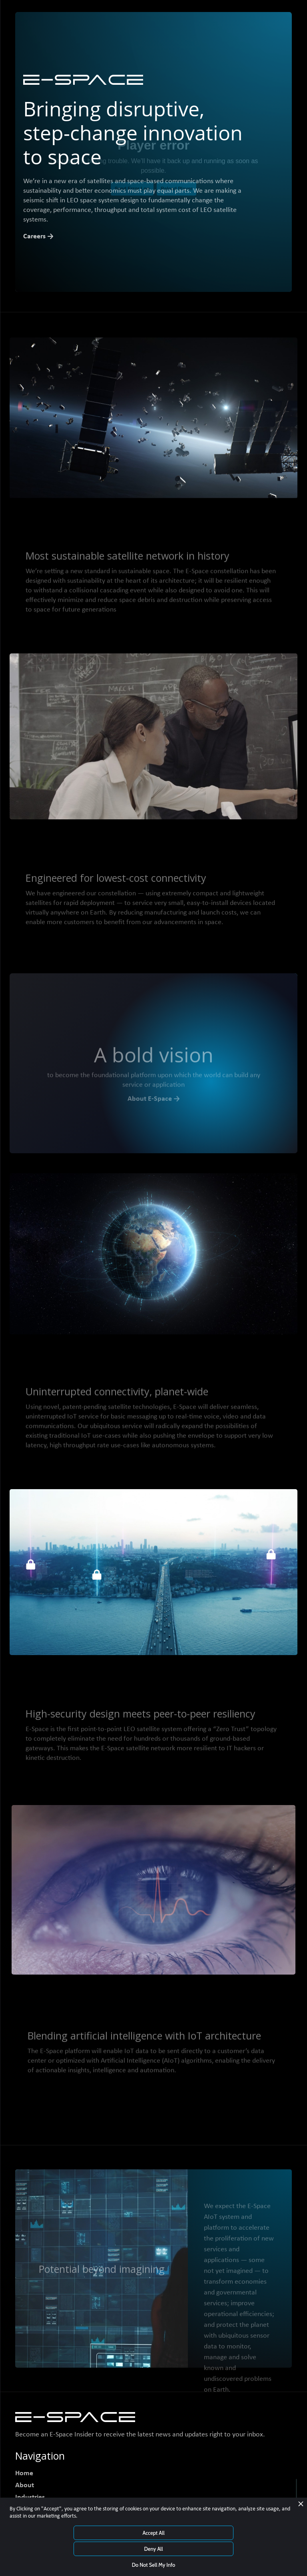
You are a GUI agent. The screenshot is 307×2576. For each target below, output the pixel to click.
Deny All (153, 2549)
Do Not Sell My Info (153, 2565)
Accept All (153, 2533)
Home (24, 2473)
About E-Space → (154, 1101)
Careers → (38, 236)
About (24, 2485)
